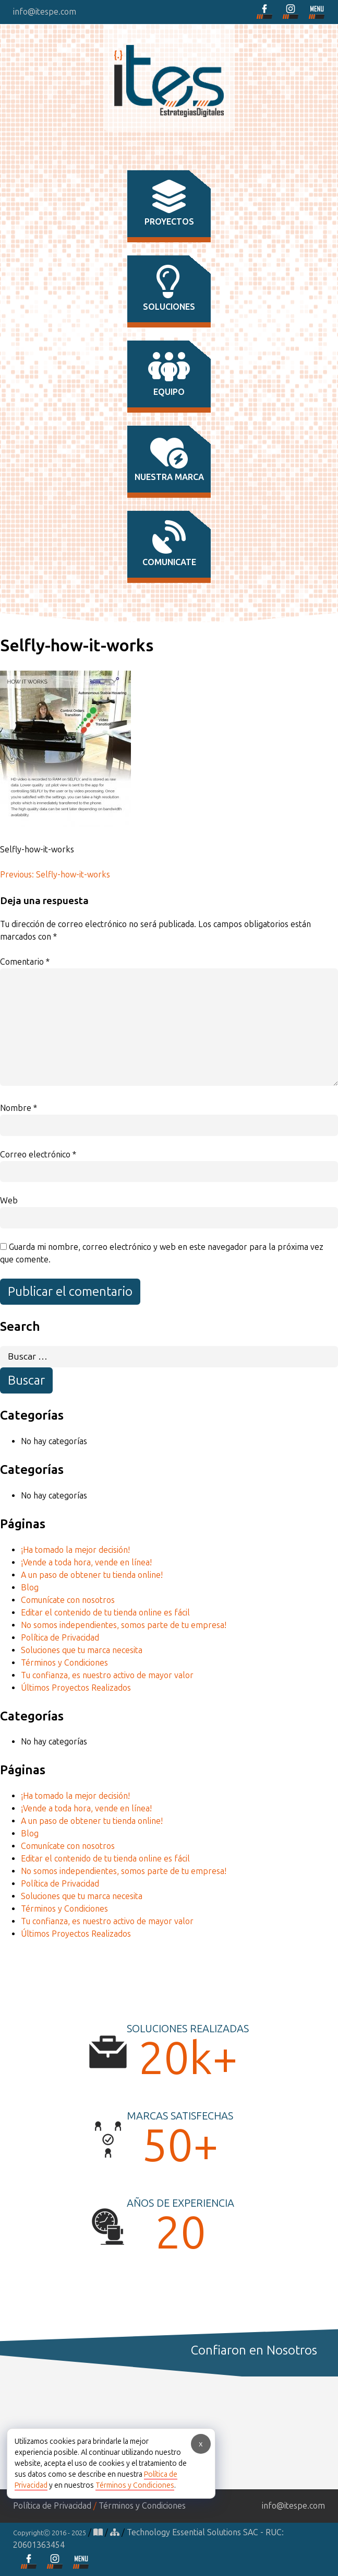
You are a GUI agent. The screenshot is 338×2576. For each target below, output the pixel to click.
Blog (30, 1588)
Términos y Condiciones (64, 1663)
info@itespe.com (44, 12)
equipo (169, 373)
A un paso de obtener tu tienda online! (92, 1575)
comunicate (169, 543)
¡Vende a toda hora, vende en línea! (86, 1562)
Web (9, 1200)
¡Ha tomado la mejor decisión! (75, 1550)
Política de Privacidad (60, 1638)
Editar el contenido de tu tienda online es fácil (105, 1613)
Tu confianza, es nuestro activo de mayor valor (107, 1675)
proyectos (169, 203)
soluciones (169, 288)
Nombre (18, 1108)
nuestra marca (169, 458)
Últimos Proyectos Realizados (76, 1688)
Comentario (25, 962)
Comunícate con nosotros (68, 1600)
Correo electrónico (38, 1155)
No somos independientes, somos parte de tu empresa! (123, 1625)
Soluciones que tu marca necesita (81, 1650)
